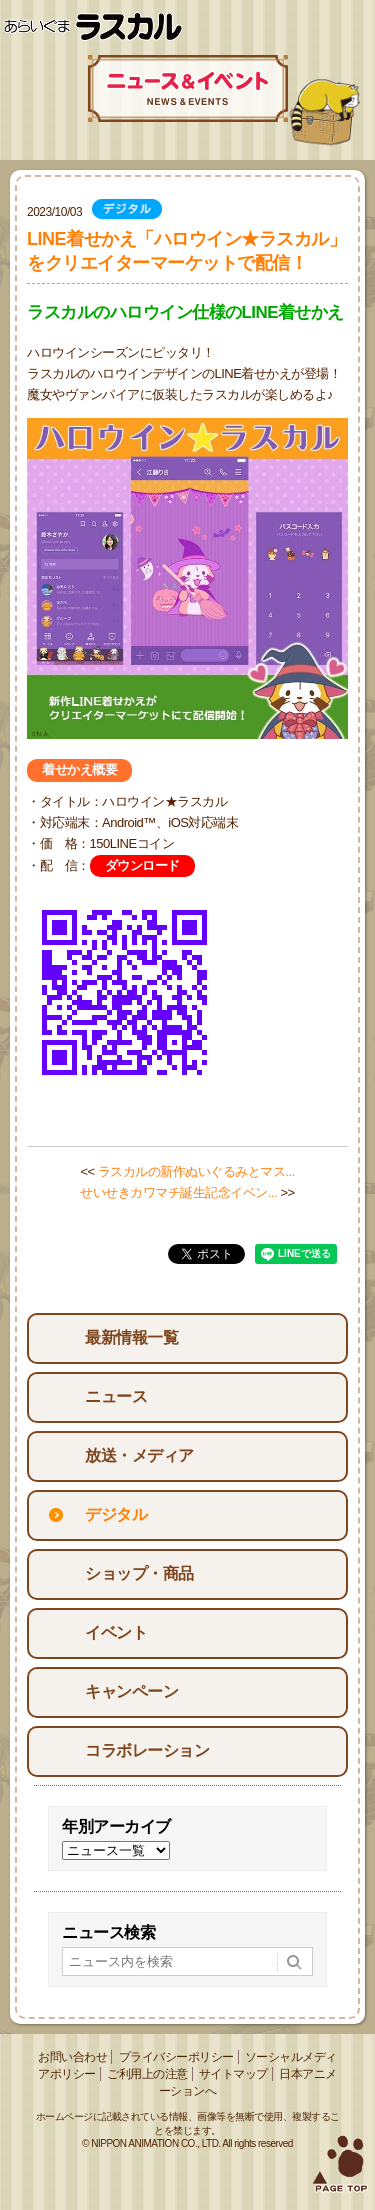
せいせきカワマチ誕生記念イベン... (178, 1192)
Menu (352, 27)
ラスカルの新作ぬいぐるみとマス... (196, 1171)
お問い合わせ (72, 2057)
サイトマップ (233, 2074)
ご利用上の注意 (147, 2074)
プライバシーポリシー (176, 2057)
